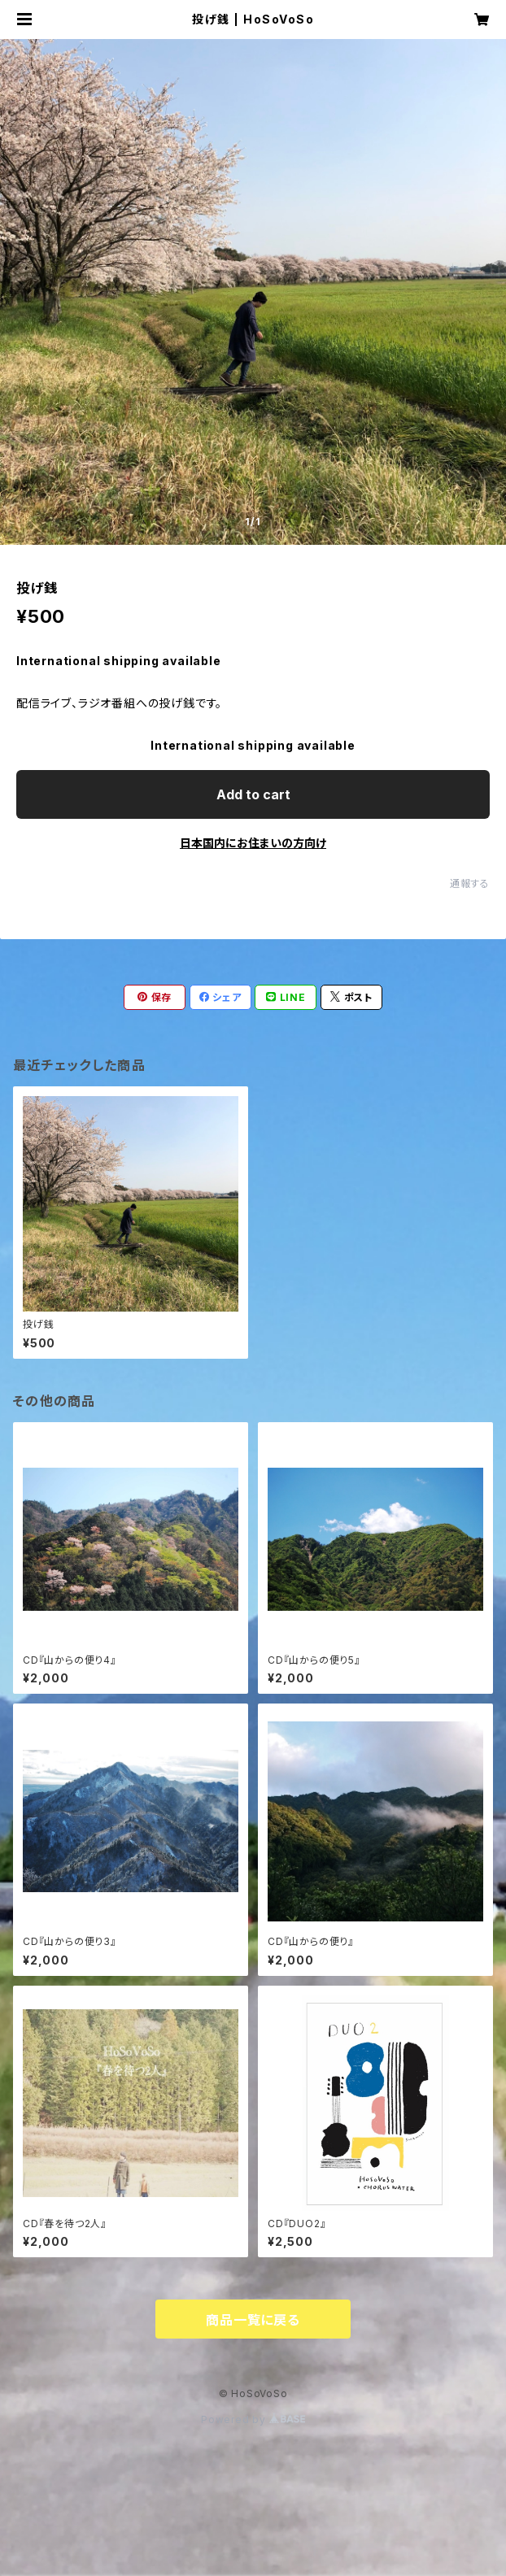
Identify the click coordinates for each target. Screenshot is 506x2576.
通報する (470, 883)
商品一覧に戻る (253, 2320)
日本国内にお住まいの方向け (253, 843)
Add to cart (253, 794)
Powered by (253, 2419)
